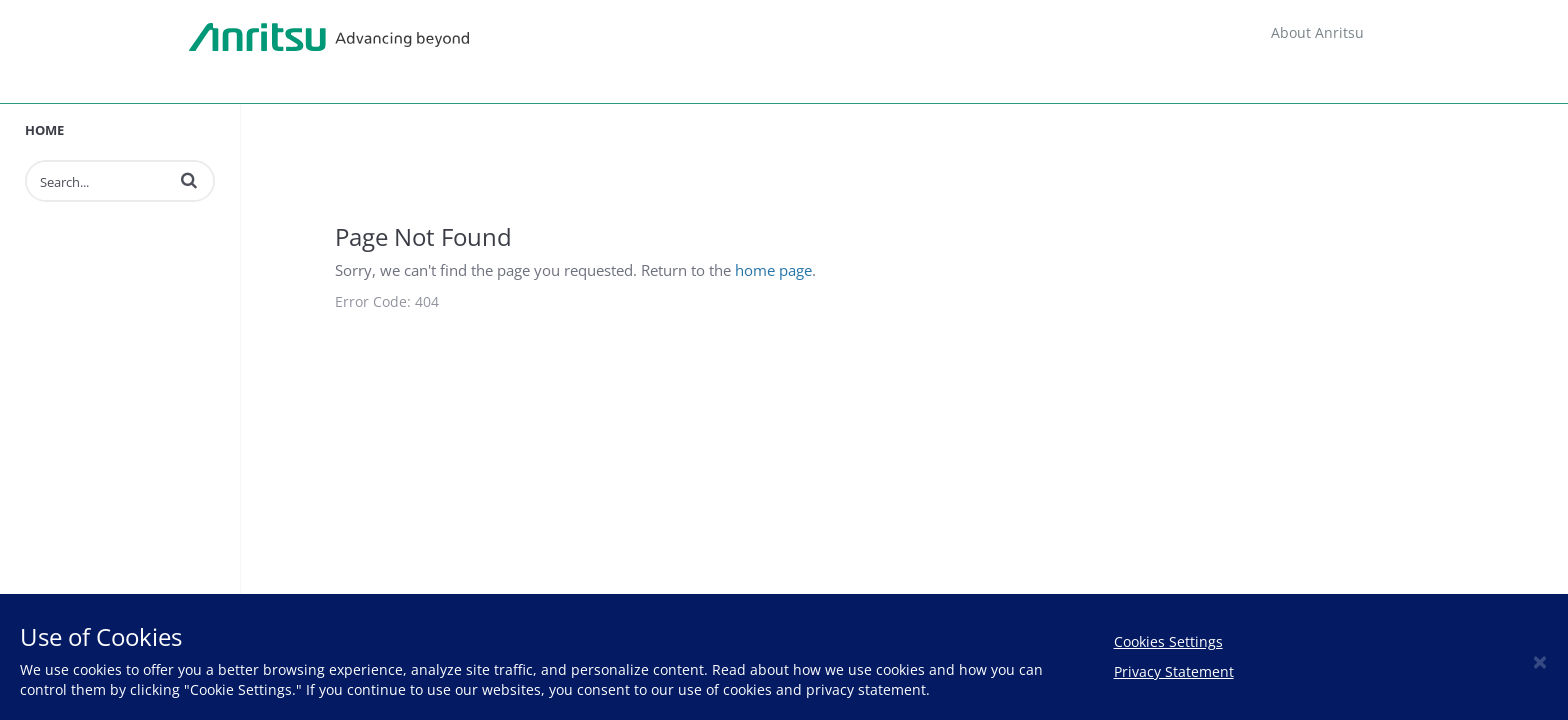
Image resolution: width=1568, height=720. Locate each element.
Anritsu (329, 38)
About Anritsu (1317, 32)
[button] (189, 180)
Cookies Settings (1168, 641)
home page (773, 270)
